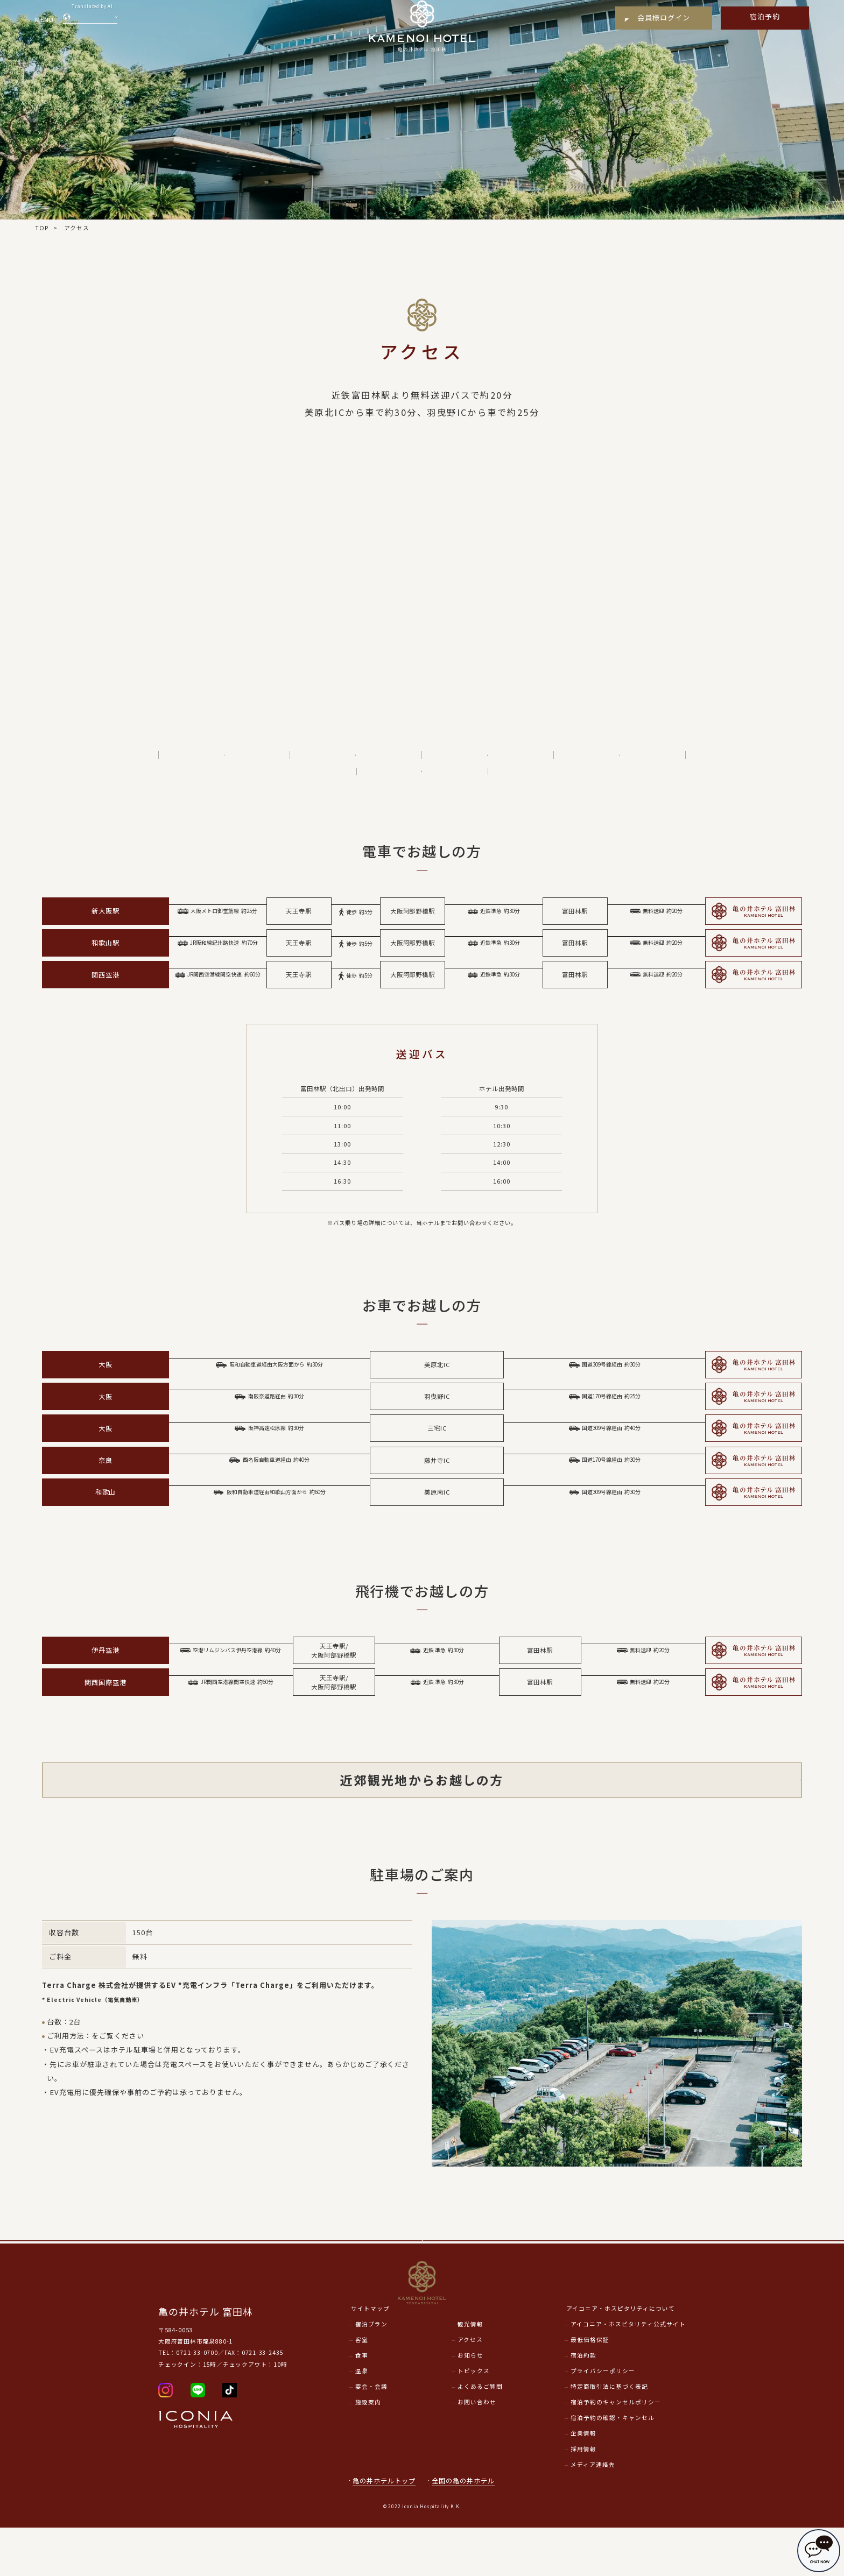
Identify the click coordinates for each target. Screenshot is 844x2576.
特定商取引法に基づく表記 (609, 2435)
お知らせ (470, 2404)
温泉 (361, 2419)
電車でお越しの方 (228, 760)
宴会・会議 (371, 2435)
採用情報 (583, 2497)
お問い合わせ (477, 2450)
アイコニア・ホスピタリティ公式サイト (628, 2373)
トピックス (474, 2419)
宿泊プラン (371, 2373)
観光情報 (470, 2373)
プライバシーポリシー (603, 2419)
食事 (361, 2404)
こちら (103, 2056)
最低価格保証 (590, 2388)
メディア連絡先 (593, 2513)
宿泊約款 (583, 2404)
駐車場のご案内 (425, 786)
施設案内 (368, 2450)
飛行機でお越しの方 (491, 760)
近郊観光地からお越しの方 (623, 760)
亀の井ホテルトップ (384, 2529)
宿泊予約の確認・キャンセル (613, 2466)
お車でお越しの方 (359, 760)
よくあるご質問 (480, 2435)
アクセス (470, 2388)
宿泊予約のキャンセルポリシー (616, 2450)
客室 (361, 2388)
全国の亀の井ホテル (468, 2529)
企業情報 (583, 2482)
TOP (42, 228)
